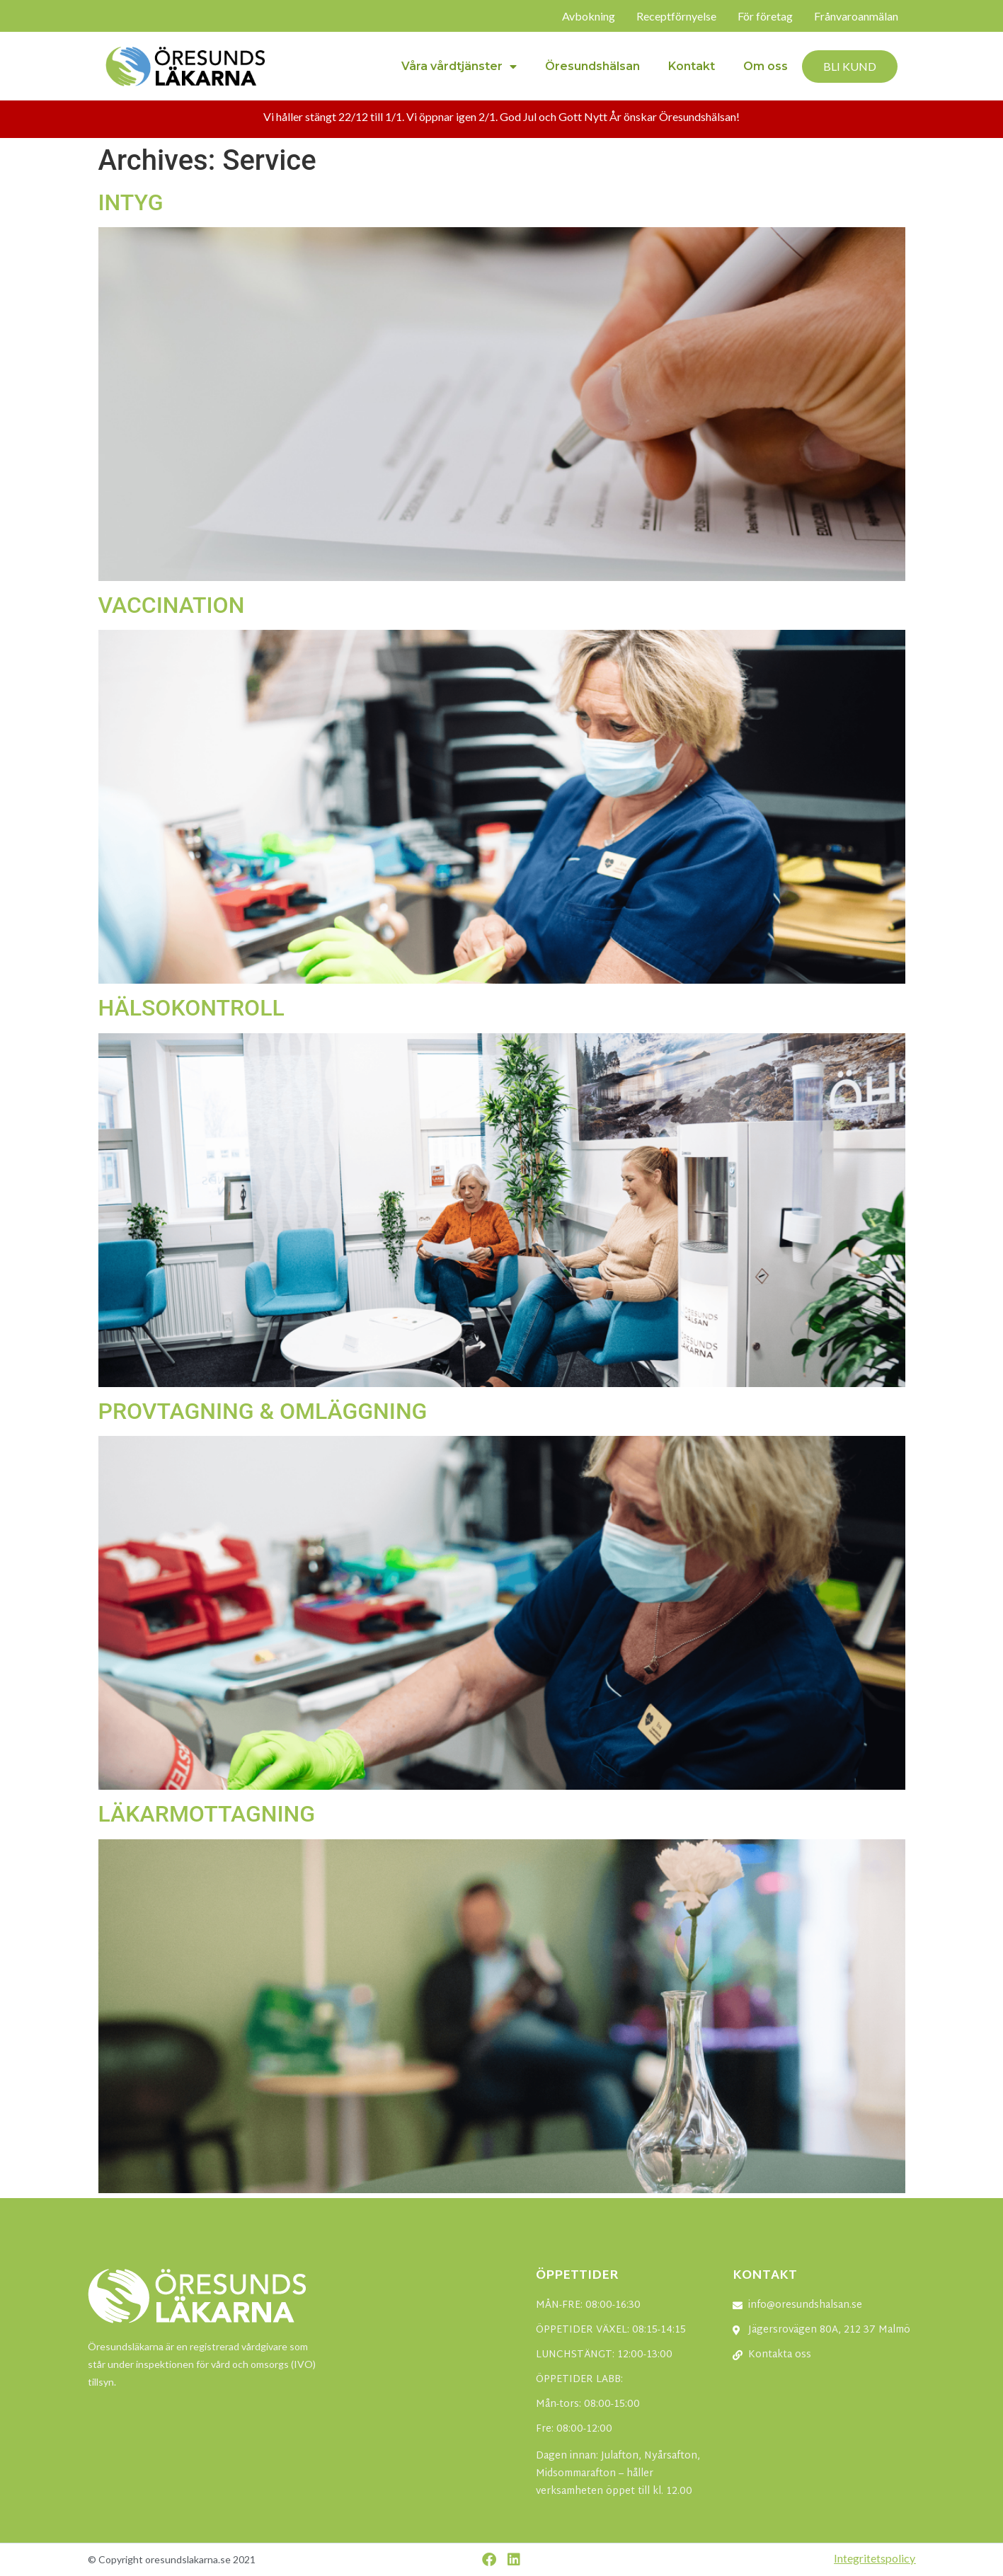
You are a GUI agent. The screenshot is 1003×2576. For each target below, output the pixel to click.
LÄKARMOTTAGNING (206, 1813)
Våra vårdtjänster (459, 66)
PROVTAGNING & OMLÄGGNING (263, 1411)
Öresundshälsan (592, 66)
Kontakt (691, 66)
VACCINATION (171, 605)
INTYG (131, 202)
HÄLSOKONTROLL (191, 1007)
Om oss (765, 66)
